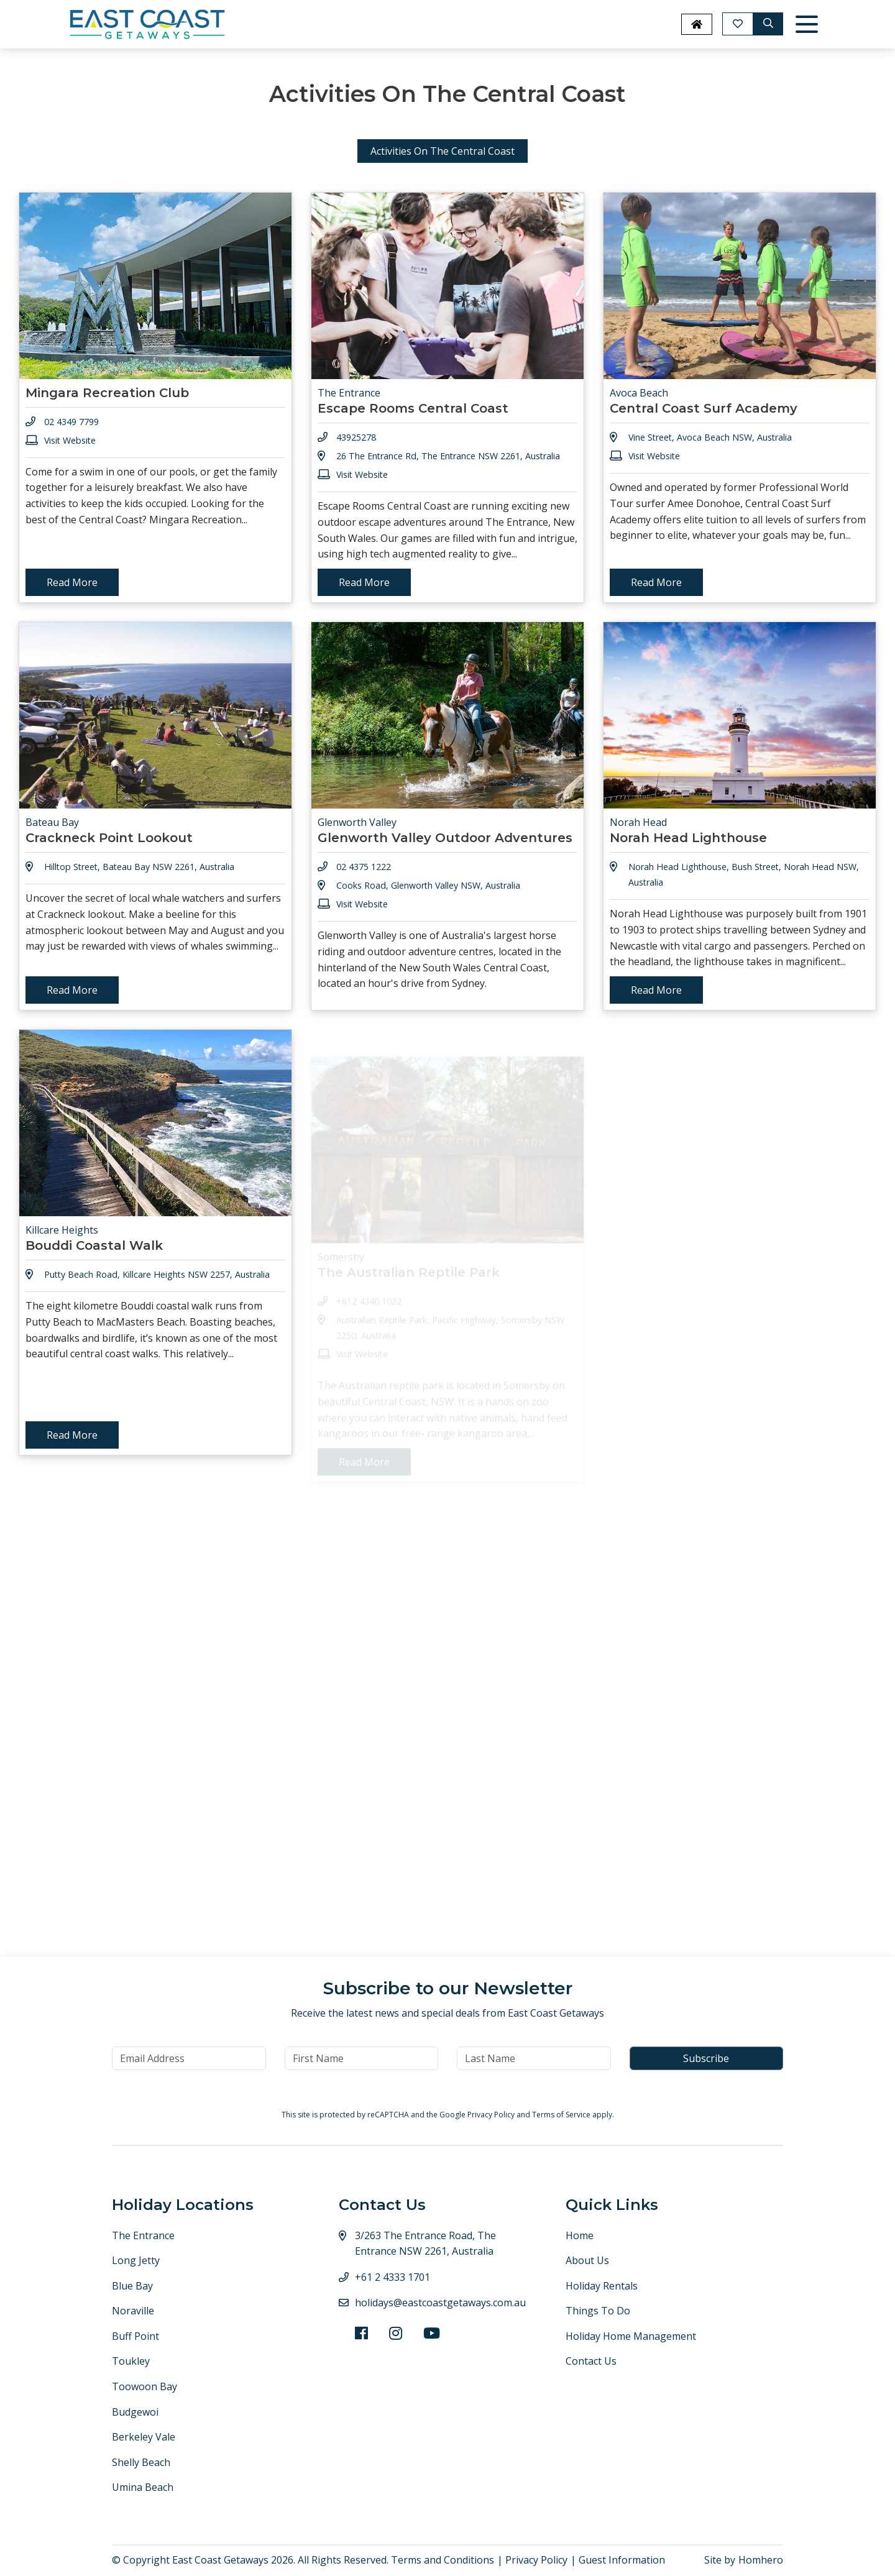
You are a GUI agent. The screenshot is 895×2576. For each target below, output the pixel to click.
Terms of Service (562, 2114)
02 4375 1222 (363, 890)
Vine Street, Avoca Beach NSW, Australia (710, 437)
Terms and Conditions (442, 2560)
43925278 (356, 437)
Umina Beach (142, 2487)
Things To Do (598, 2310)
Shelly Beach (141, 2462)
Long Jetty (136, 2260)
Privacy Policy (491, 2114)
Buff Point (135, 2336)
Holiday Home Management (631, 2336)
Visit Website (70, 440)
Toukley (131, 2361)
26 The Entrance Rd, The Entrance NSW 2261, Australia (448, 456)
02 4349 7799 (71, 422)
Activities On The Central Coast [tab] (442, 151)
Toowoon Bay (144, 2386)
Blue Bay (132, 2286)
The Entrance (143, 2235)
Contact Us (591, 2361)
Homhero (760, 2560)
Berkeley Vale (143, 2437)
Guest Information (622, 2560)
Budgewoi (135, 2412)
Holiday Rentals (602, 2286)
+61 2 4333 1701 (392, 2277)
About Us (587, 2260)
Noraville (133, 2310)
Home (580, 2235)
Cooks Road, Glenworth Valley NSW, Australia (428, 908)
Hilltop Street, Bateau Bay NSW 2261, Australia (139, 867)
